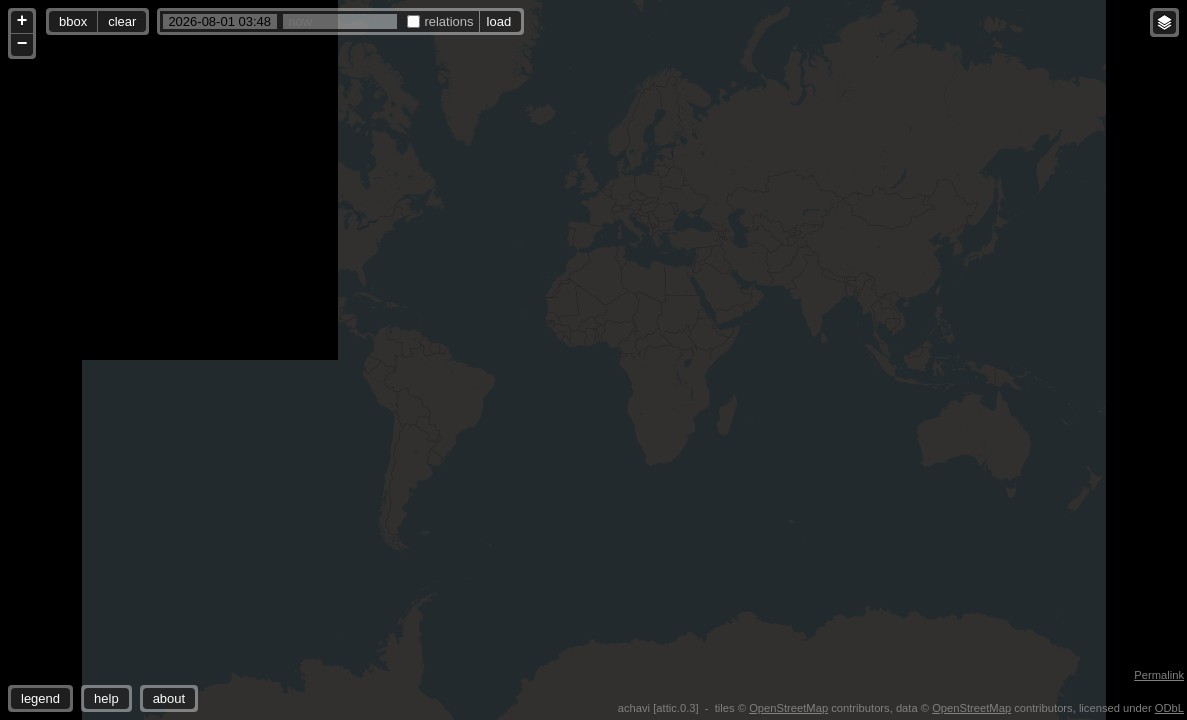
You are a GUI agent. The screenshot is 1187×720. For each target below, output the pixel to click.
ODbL (1169, 708)
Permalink (1159, 675)
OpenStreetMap (788, 708)
